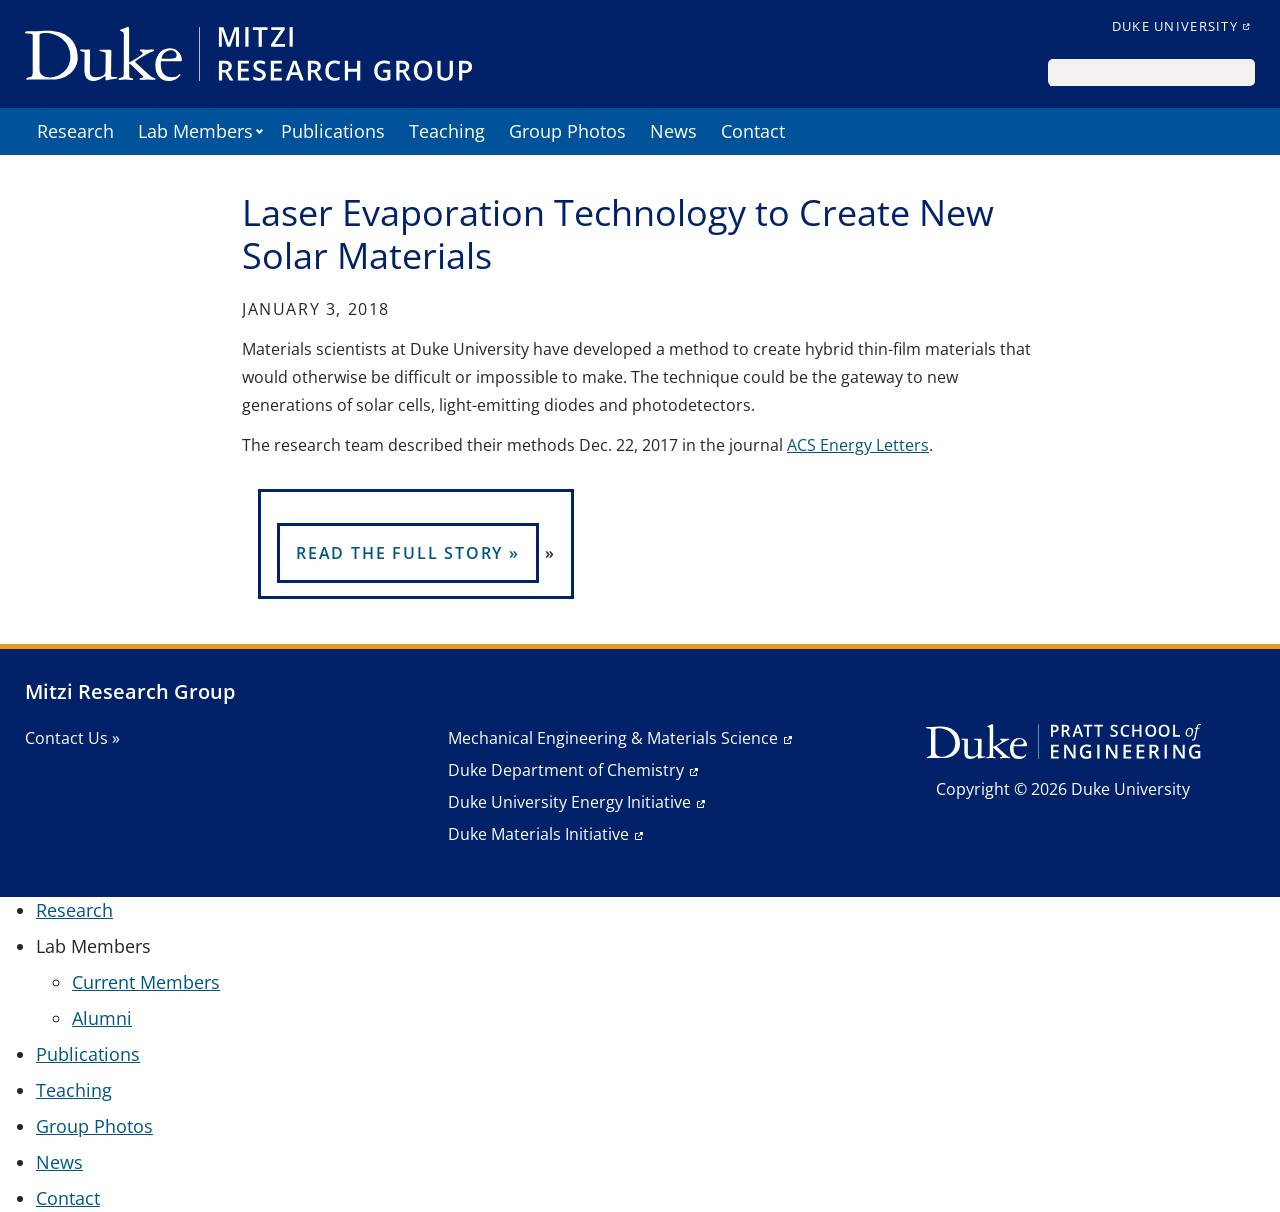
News (673, 131)
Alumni (102, 1018)
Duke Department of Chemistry (566, 770)
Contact (753, 131)
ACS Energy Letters (858, 445)
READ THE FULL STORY (399, 553)
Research (75, 131)
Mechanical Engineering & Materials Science (613, 738)
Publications (333, 131)
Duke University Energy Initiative (569, 802)
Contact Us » (72, 738)
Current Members (146, 982)
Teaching (447, 131)
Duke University (1175, 26)
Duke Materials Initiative (538, 834)
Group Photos (567, 131)
